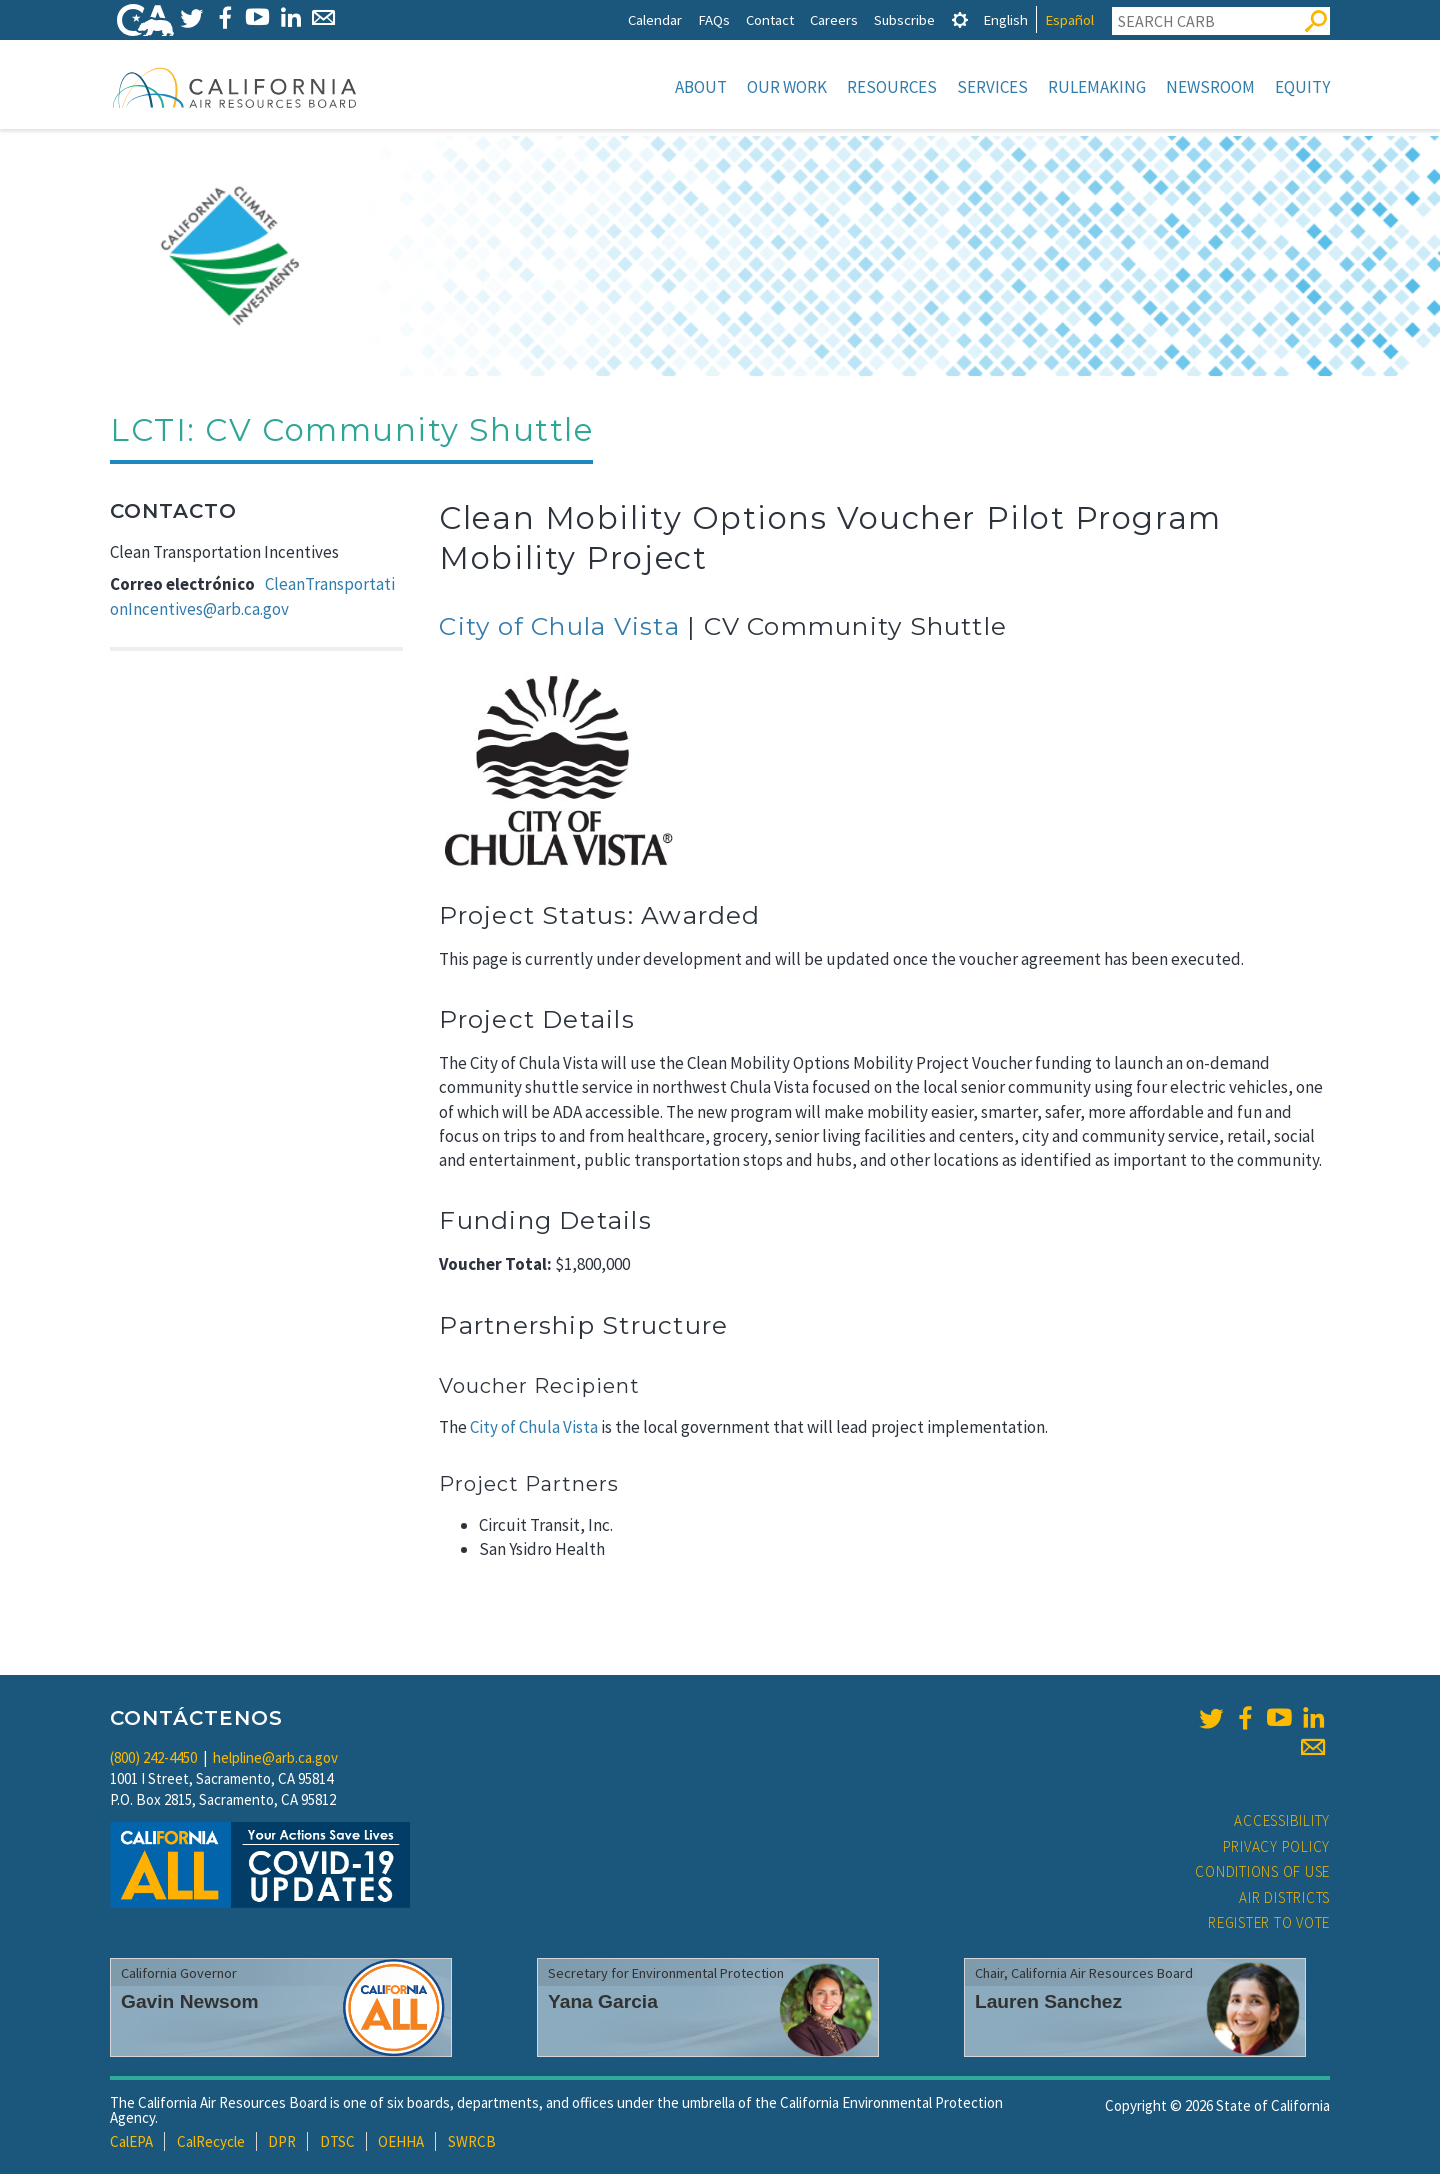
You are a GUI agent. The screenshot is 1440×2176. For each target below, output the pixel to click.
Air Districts (1284, 1899)
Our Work (787, 87)
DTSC (337, 2143)
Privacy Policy (1277, 1848)
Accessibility (1282, 1822)
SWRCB (472, 2143)
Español (1069, 19)
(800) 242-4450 (153, 1759)
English (1005, 19)
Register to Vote (1269, 1924)
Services (992, 87)
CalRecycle (211, 2143)
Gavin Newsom (190, 2003)
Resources (892, 87)
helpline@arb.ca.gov (275, 1759)
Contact (770, 19)
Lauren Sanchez (1048, 2003)
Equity (1302, 87)
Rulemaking (1097, 87)
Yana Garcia (603, 2003)
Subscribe (904, 19)
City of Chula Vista (559, 628)
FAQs (714, 19)
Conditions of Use (1262, 1873)
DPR (282, 2143)
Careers (834, 19)
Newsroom (1210, 87)
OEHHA (401, 2143)
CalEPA (131, 2143)
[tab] (960, 19)
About (701, 87)
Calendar (655, 19)
